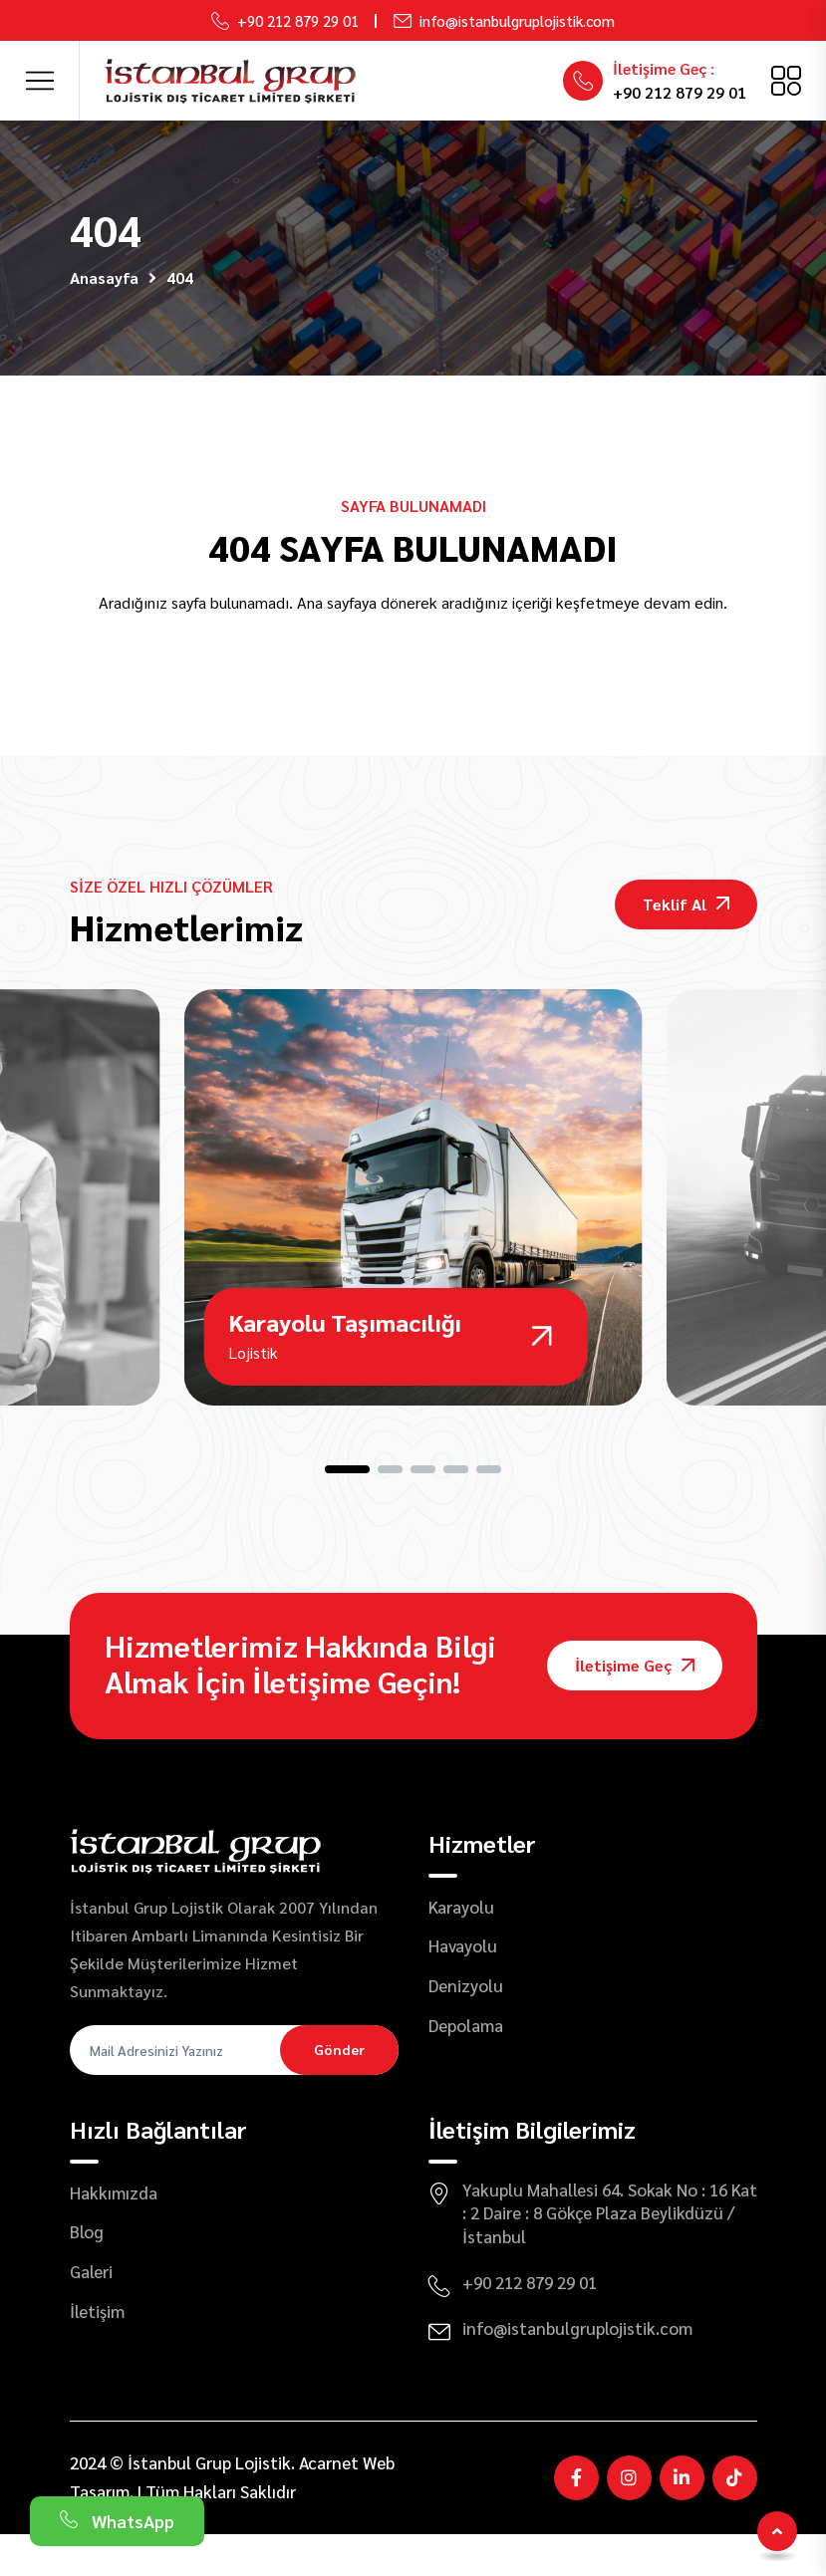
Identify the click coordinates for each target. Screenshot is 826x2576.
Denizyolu (465, 2027)
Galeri (91, 2313)
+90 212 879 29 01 (298, 20)
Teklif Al (686, 904)
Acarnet (329, 2503)
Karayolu (461, 1947)
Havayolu (462, 1987)
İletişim (97, 2353)
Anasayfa (104, 277)
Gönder (339, 2091)
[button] (347, 1511)
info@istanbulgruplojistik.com (517, 20)
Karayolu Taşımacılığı (344, 1364)
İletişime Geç (634, 1706)
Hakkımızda (113, 2233)
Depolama (465, 2067)
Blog (87, 2273)
